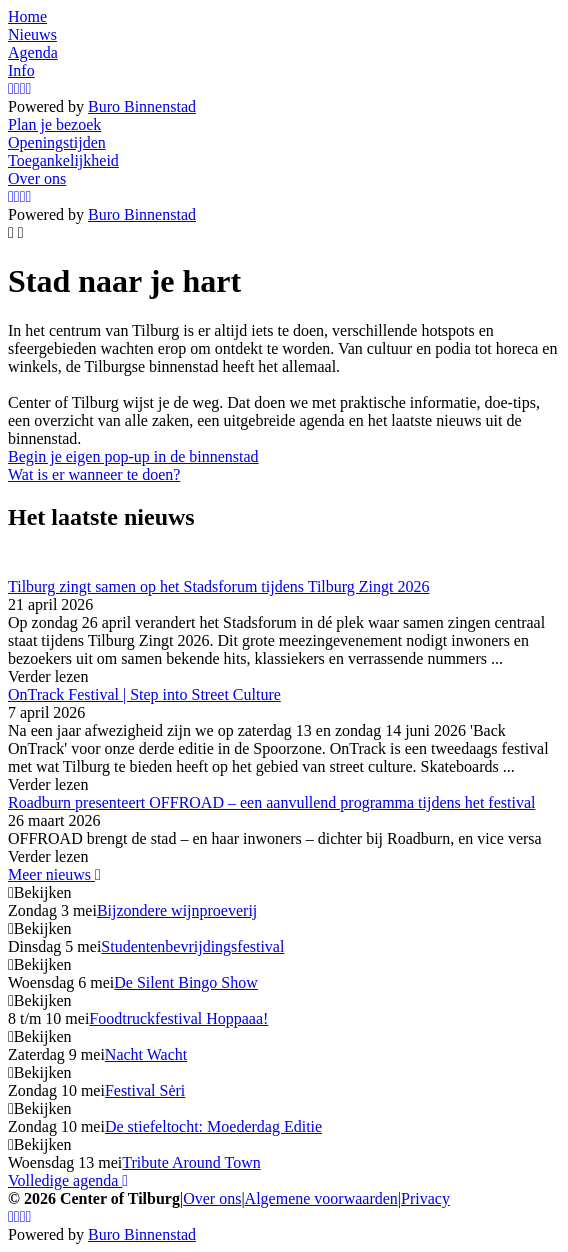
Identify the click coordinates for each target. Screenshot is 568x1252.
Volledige (68, 1180)
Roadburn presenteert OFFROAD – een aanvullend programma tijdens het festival (271, 802)
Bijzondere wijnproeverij (177, 910)
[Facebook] (17, 88)
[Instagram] (11, 88)
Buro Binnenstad (142, 106)
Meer (54, 874)
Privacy (425, 1198)
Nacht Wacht (146, 1054)
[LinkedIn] (29, 88)
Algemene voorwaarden (321, 1198)
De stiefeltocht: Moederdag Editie (213, 1126)
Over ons (212, 1198)
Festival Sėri (145, 1090)
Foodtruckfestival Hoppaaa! (178, 1018)
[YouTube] (23, 88)
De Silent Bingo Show (186, 982)
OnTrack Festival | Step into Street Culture (144, 694)
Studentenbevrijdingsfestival (192, 946)
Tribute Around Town (191, 1162)
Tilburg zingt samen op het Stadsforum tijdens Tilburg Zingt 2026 (219, 586)
